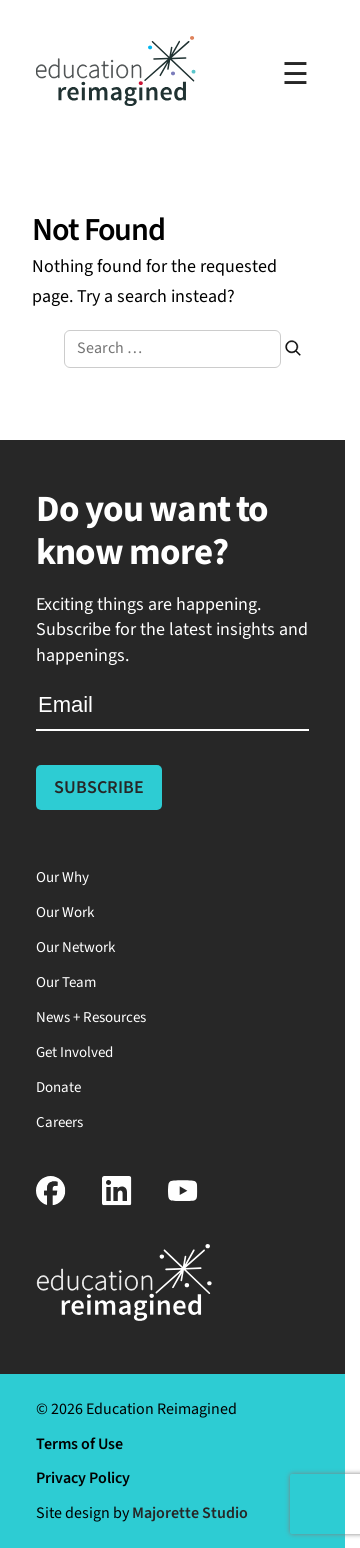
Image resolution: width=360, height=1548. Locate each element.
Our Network (75, 947)
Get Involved (74, 1052)
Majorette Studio (190, 1513)
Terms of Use (79, 1444)
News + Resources (91, 1017)
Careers (59, 1122)
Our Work (65, 912)
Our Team (66, 982)
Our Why (62, 877)
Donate (58, 1087)
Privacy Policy (83, 1478)
